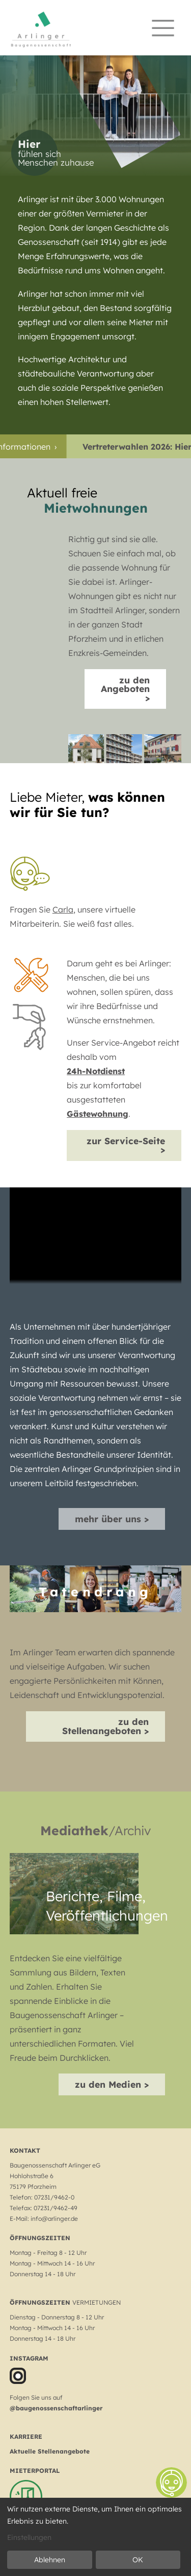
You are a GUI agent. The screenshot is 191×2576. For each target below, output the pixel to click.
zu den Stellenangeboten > (105, 1726)
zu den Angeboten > (125, 688)
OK (137, 2559)
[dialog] (95, 2537)
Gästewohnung (97, 1114)
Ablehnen (49, 2559)
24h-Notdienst (96, 1071)
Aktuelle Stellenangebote (50, 2451)
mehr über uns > (112, 1518)
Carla (62, 909)
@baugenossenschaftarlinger (56, 2408)
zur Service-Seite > (126, 1145)
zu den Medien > (112, 2084)
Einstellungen (29, 2537)
